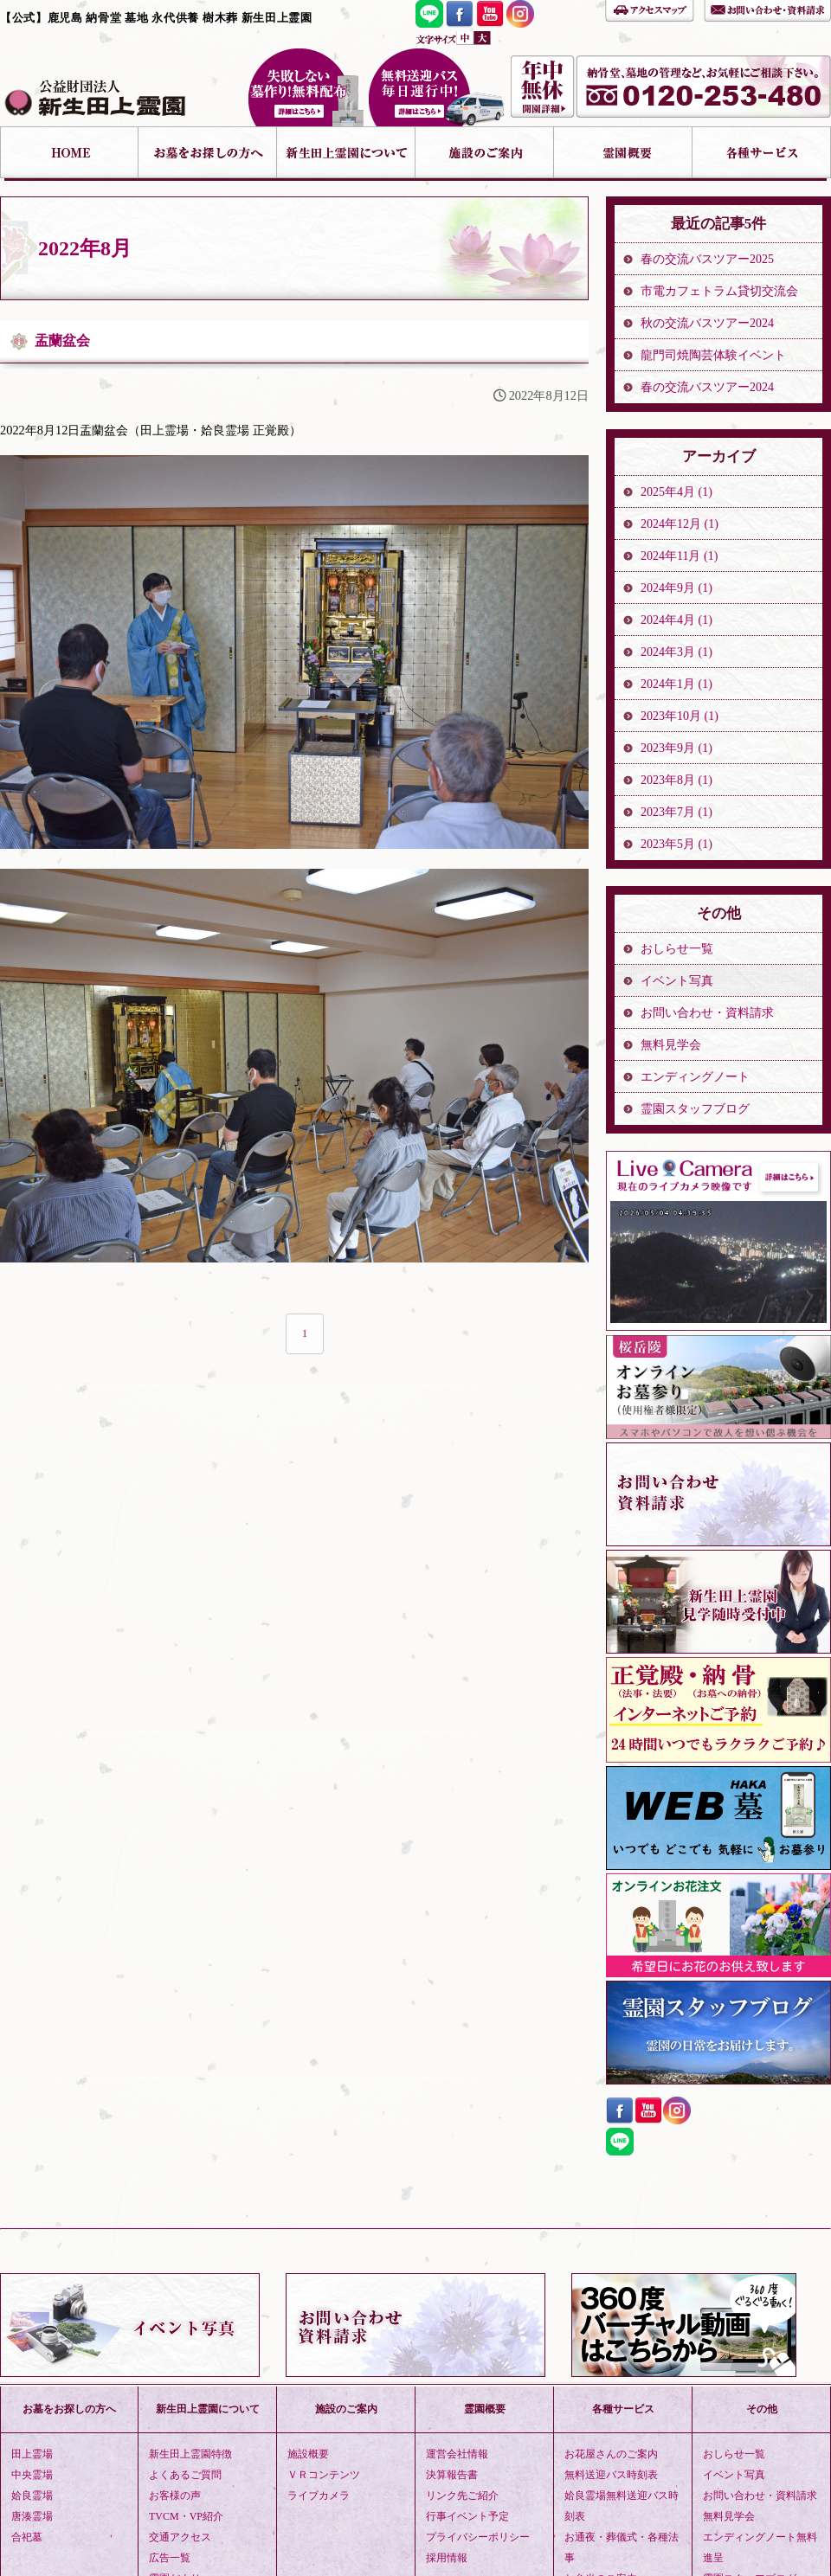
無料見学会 (671, 1044)
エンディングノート (695, 1076)
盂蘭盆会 (62, 340)
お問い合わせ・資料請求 (767, 9)
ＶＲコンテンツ (323, 2475)
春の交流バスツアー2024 (707, 387)
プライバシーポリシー (478, 2537)
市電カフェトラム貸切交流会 (719, 291)
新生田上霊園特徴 (190, 2454)
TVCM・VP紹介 (186, 2516)
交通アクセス (180, 2537)
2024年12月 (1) (679, 523)
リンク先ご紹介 (462, 2495)
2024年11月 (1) (679, 555)
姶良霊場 (32, 2495)
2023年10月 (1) (679, 716)
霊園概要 (623, 153)
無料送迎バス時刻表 (611, 2475)
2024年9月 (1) (676, 587)
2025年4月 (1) (676, 491)
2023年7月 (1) (676, 812)
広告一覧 (169, 2558)
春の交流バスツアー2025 (707, 259)
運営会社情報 (457, 2454)
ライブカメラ (318, 2495)
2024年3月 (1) (676, 652)
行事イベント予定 (467, 2516)
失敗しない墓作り (306, 87)
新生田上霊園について (346, 153)
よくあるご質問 (185, 2475)
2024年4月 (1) (676, 619)
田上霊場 (32, 2454)
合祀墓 (26, 2537)
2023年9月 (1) (676, 748)
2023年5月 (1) (676, 844)
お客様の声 (175, 2495)
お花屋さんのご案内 (611, 2454)
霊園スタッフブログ (695, 1108)
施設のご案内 (485, 153)
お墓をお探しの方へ (207, 153)
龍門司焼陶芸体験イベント (713, 355)
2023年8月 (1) (676, 780)
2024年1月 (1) (676, 684)
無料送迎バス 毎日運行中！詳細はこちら (436, 87)
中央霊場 (32, 2475)
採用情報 (446, 2558)
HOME (69, 153)
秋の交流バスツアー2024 (707, 323)
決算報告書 (452, 2475)
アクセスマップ (649, 9)
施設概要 (308, 2454)
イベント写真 (677, 980)
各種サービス (761, 153)
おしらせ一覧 (677, 948)
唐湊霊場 (32, 2516)
